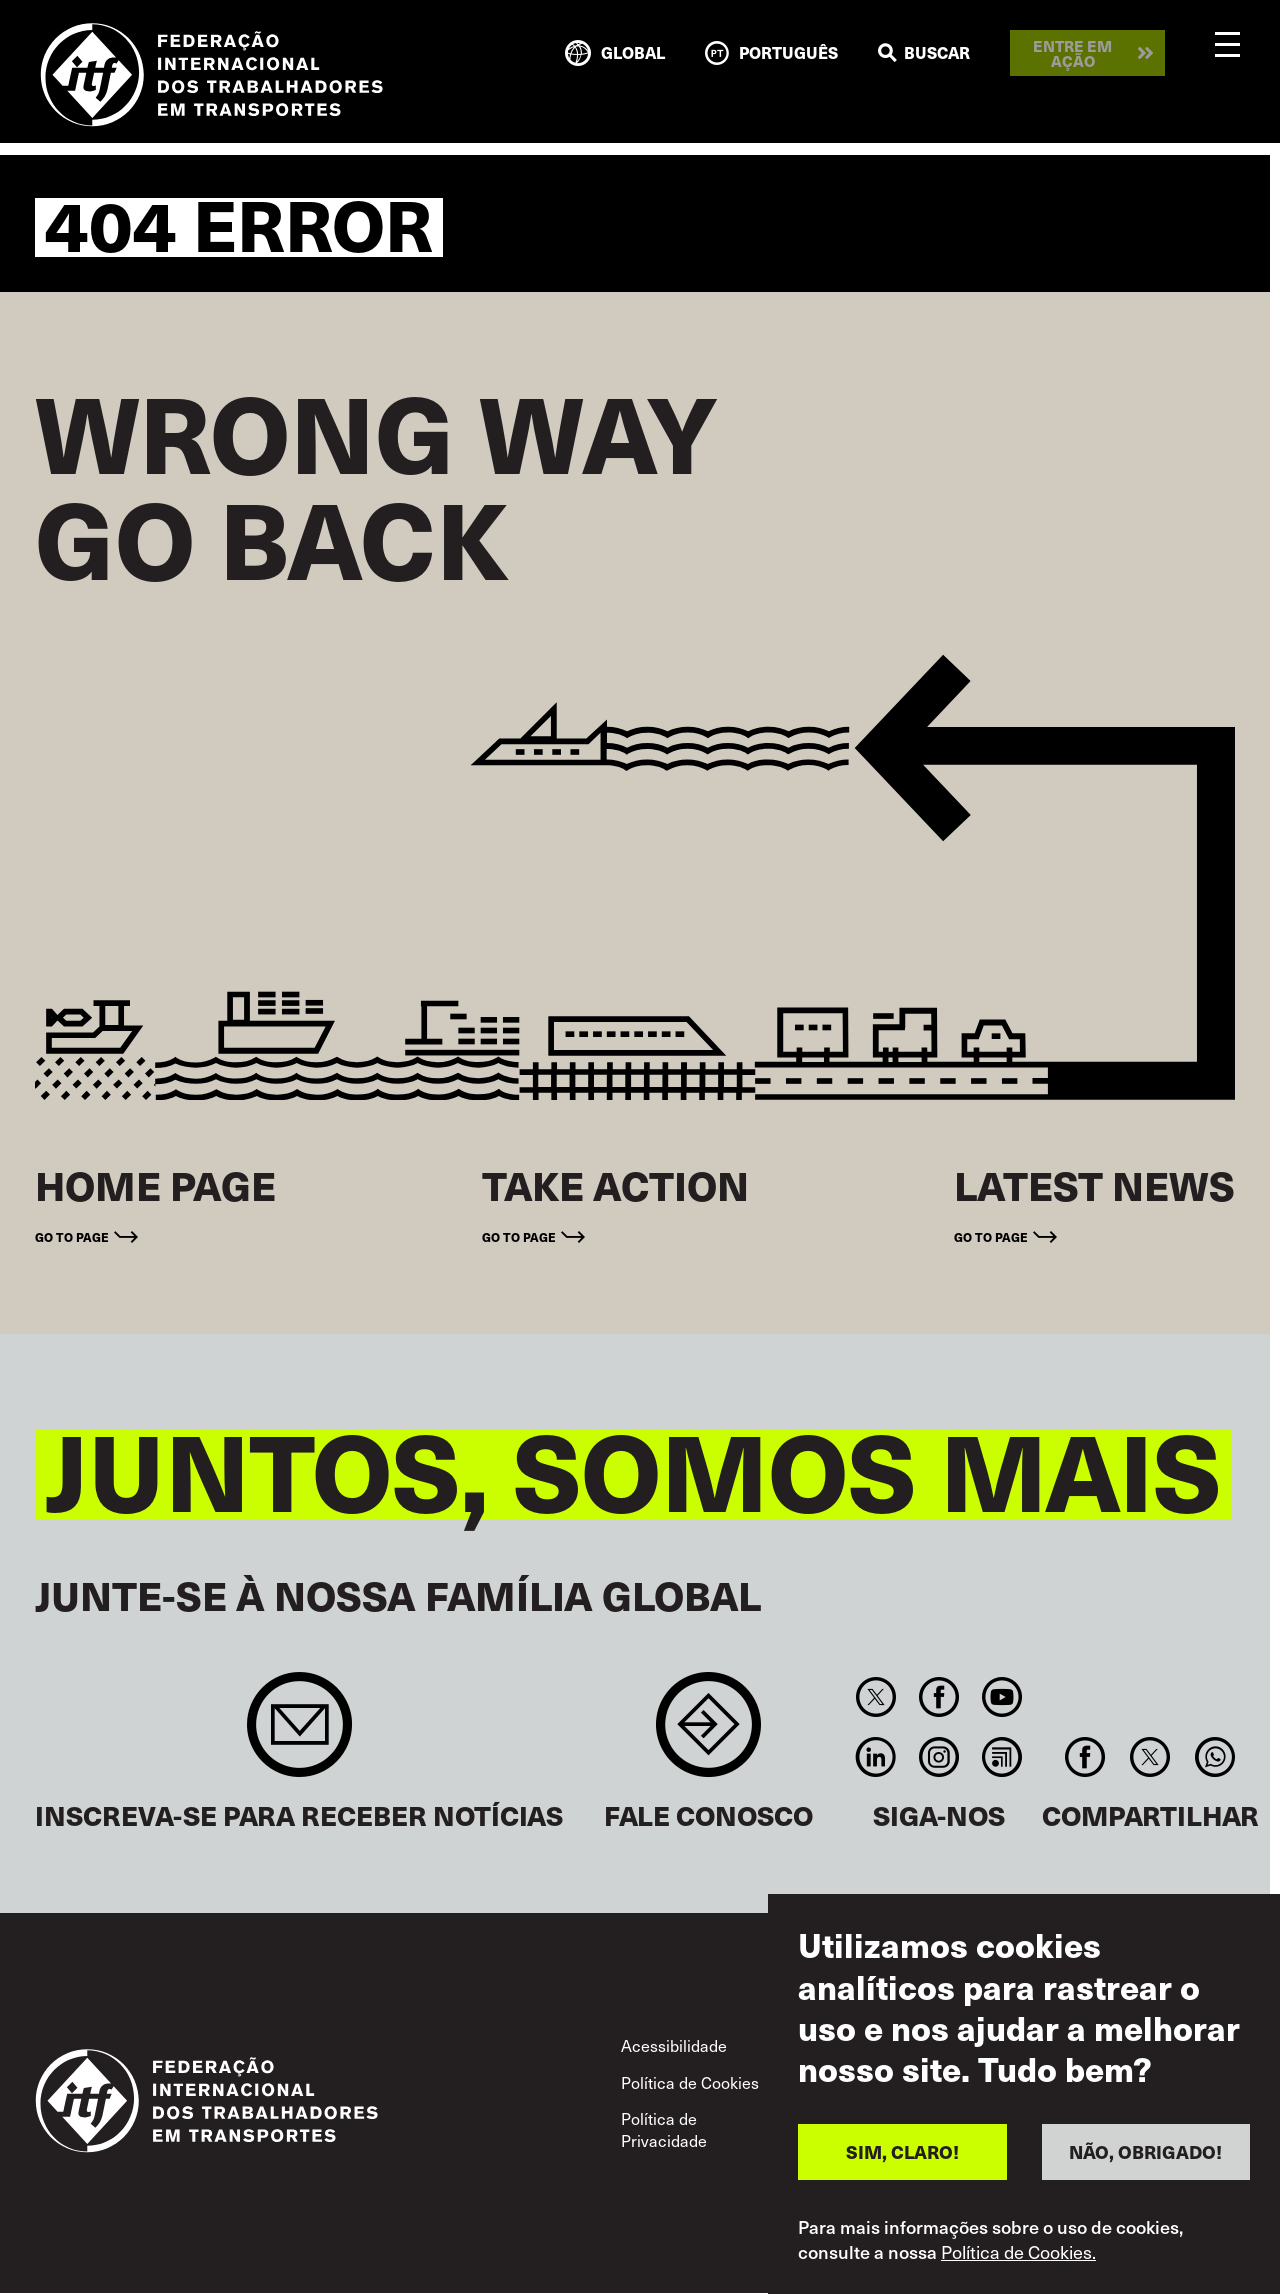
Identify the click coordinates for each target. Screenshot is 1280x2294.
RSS (1002, 1757)
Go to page (72, 1236)
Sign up (299, 1734)
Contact (708, 1734)
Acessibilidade (674, 2045)
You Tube (1002, 1697)
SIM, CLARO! (902, 2151)
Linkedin (875, 1757)
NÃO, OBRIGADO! (1145, 2151)
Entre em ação (1072, 53)
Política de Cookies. (1018, 2252)
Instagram (938, 1757)
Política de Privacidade (664, 2129)
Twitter (875, 1697)
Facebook (938, 1697)
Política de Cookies (690, 2082)
